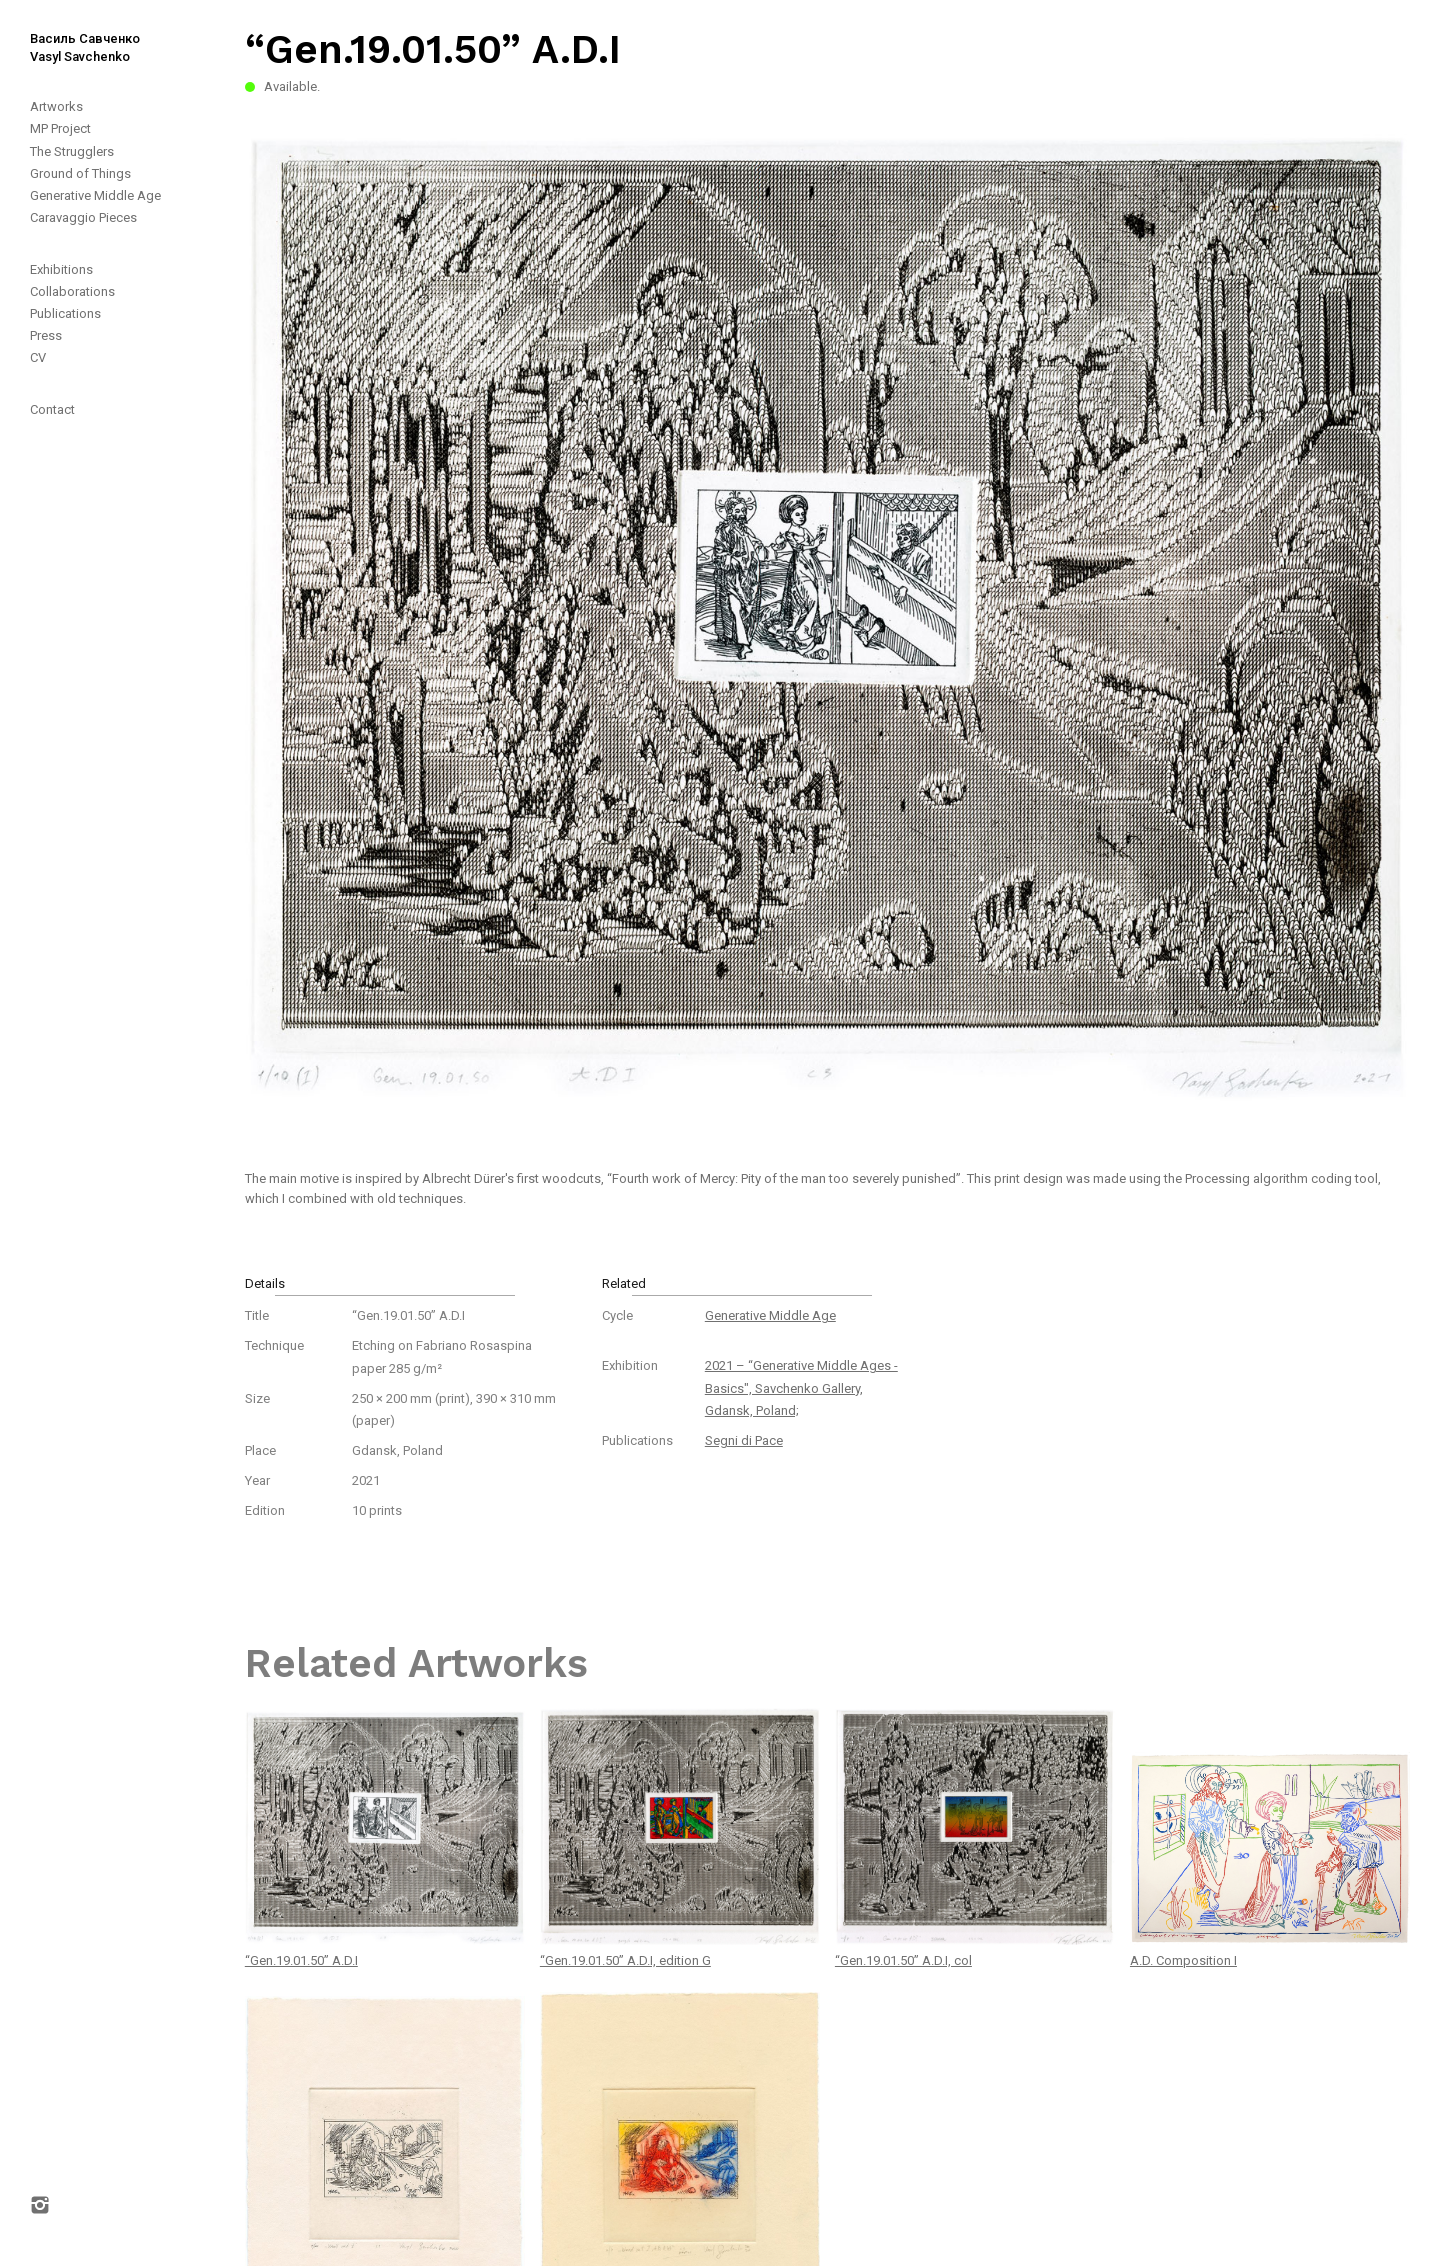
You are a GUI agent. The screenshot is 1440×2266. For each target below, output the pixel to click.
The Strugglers (72, 151)
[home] (70, 33)
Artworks (56, 106)
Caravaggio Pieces (83, 217)
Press (46, 335)
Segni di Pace (744, 1440)
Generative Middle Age (95, 195)
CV (38, 357)
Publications (65, 313)
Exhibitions (61, 269)
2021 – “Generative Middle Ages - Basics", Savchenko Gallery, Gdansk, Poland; (801, 1387)
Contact (52, 409)
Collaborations (72, 291)
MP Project (60, 128)
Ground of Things (80, 173)
